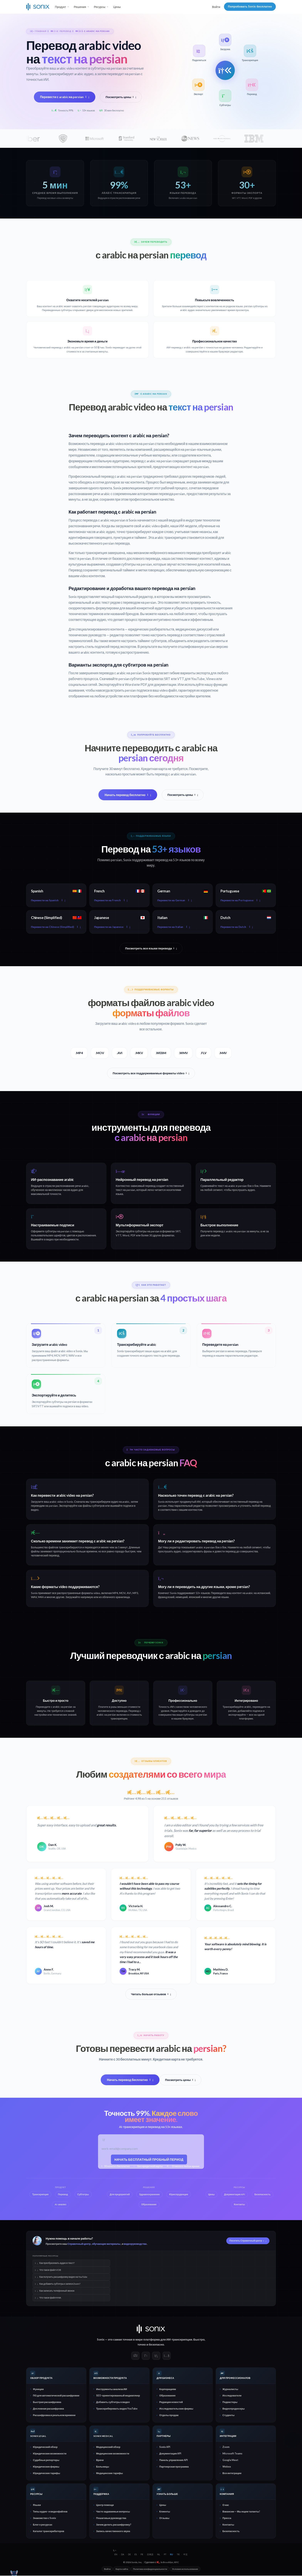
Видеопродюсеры (233, 2408)
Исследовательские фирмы (176, 2408)
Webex (226, 2466)
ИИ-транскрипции (179, 2339)
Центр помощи (105, 2505)
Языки (37, 2505)
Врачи (100, 2460)
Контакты (228, 2524)
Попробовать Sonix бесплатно (250, 6)
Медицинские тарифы (109, 2473)
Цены (117, 6)
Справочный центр (79, 2244)
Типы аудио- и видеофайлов (50, 2511)
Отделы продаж (169, 2415)
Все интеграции (231, 2473)
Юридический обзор (45, 2447)
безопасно (156, 2344)
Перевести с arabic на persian (64, 97)
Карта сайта (122, 2569)
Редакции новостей (171, 2402)
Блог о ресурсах (42, 2524)
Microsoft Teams (232, 2453)
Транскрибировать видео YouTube (117, 2408)
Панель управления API (173, 2460)
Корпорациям (167, 2389)
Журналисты (230, 2389)
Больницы (102, 2466)
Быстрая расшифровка (47, 2402)
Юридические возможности (49, 2453)
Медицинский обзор (108, 2447)
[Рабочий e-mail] (149, 2150)
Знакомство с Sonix (44, 2518)
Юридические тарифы (46, 2473)
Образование (167, 2395)
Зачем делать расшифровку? (113, 2524)
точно (142, 2344)
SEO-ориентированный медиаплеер (118, 2395)
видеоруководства (135, 2244)
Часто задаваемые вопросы (113, 2511)
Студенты (228, 2415)
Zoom (225, 2447)
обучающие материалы (106, 2244)
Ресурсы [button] (99, 6)
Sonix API (164, 2447)
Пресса (226, 2518)
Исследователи (232, 2395)
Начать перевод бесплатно (128, 795)
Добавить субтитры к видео (113, 2402)
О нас (225, 2505)
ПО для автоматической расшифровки (56, 2395)
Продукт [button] (60, 6)
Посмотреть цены (121, 97)
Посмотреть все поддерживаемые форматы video (151, 1073)
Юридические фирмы (46, 2466)
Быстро (199, 2339)
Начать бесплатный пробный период (149, 2159)
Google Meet (230, 2460)
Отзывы (164, 2518)
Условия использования (185, 2569)
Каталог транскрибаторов (48, 2531)
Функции (38, 2389)
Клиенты (164, 2511)
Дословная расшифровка (48, 2408)
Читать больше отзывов (151, 1995)
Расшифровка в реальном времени (54, 2415)
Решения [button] (80, 6)
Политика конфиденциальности (150, 2569)
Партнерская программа (174, 2466)
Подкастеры (229, 2402)
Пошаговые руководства (111, 2518)
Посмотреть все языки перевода (151, 948)
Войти (216, 6)
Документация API (170, 2453)
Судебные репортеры (46, 2460)
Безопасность (231, 2531)
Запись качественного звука (113, 2531)
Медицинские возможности (112, 2453)
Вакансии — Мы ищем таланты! (241, 2511)
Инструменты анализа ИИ (111, 2389)
